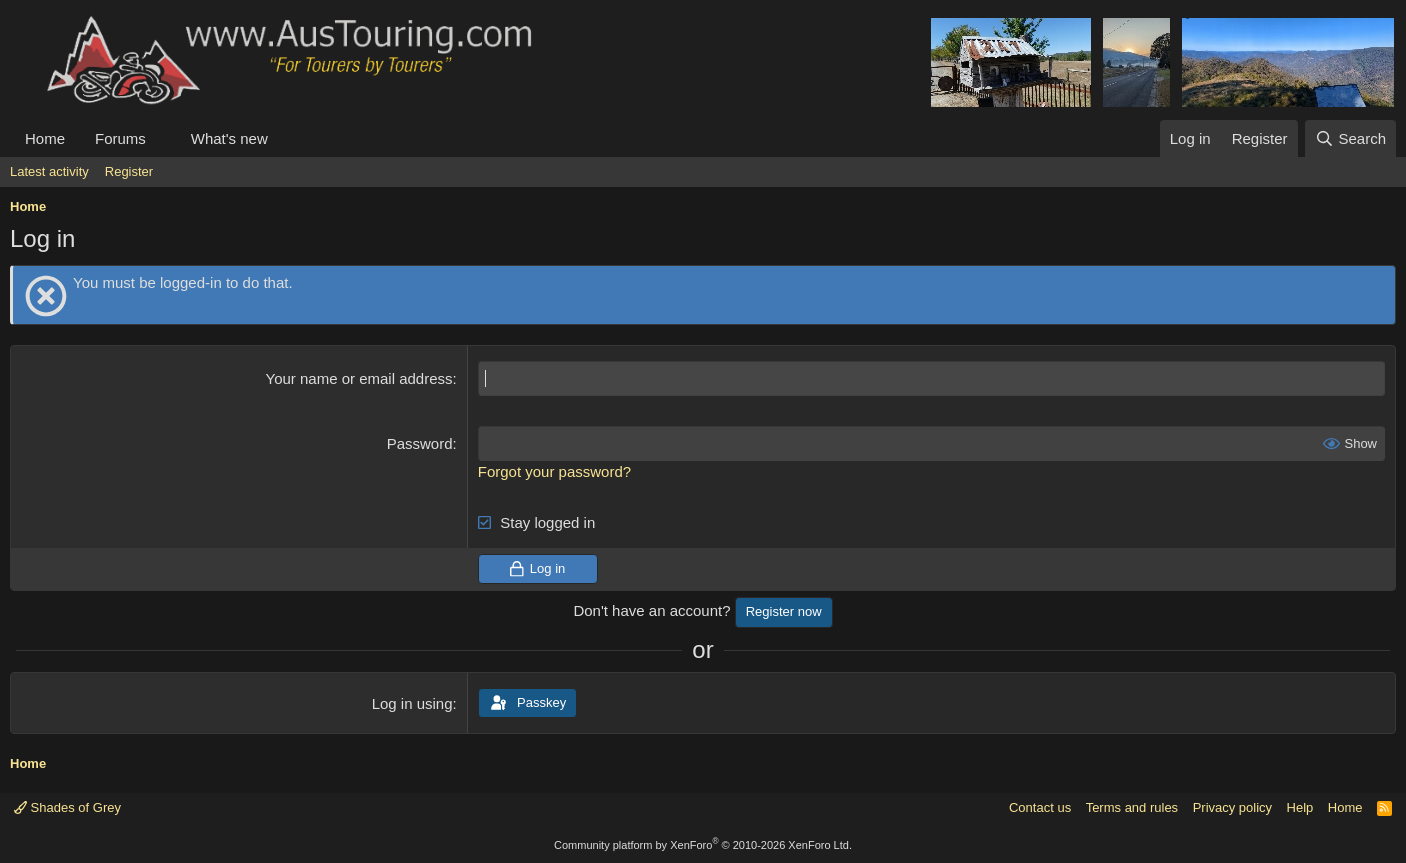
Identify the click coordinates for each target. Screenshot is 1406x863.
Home (45, 138)
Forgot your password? (554, 471)
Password (420, 443)
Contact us (1040, 807)
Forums (120, 138)
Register (129, 171)
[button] (162, 138)
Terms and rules (1132, 807)
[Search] (1350, 138)
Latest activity (49, 171)
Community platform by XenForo (703, 845)
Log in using (412, 703)
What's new (229, 138)
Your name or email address (359, 378)
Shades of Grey (67, 807)
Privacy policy (1232, 807)
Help (1300, 807)
